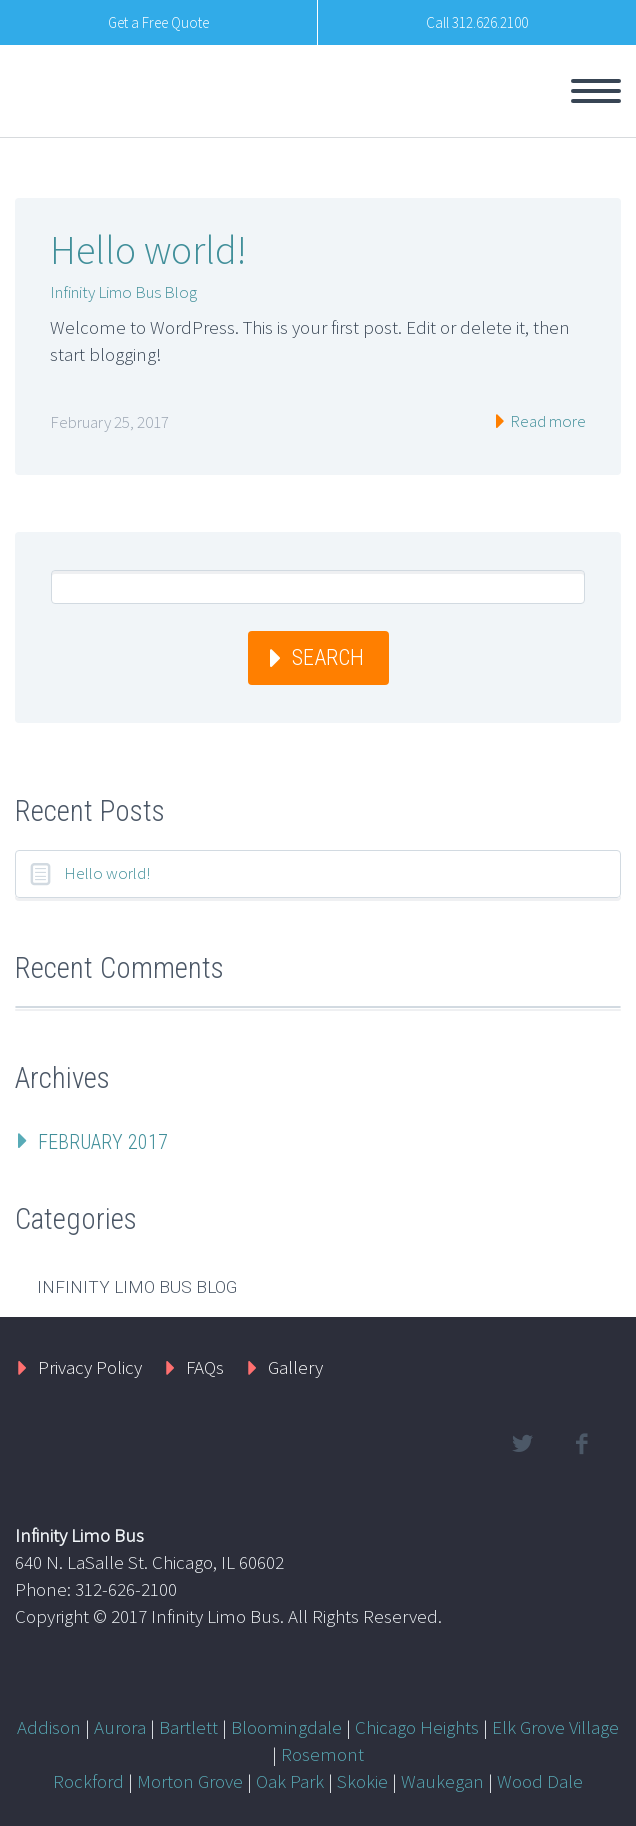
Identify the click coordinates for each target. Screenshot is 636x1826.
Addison (49, 1727)
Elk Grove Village (555, 1727)
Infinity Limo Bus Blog (123, 292)
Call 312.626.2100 (477, 22)
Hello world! (148, 250)
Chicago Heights (417, 1727)
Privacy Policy (90, 1367)
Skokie (362, 1781)
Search (328, 657)
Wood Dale (540, 1781)
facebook (581, 1444)
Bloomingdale (286, 1727)
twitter (522, 1444)
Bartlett (188, 1727)
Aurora (120, 1727)
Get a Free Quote (158, 22)
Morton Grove (190, 1781)
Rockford (88, 1781)
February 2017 (103, 1142)
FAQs (205, 1367)
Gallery (295, 1367)
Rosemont (322, 1754)
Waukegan (442, 1781)
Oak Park (290, 1781)
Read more (546, 421)
